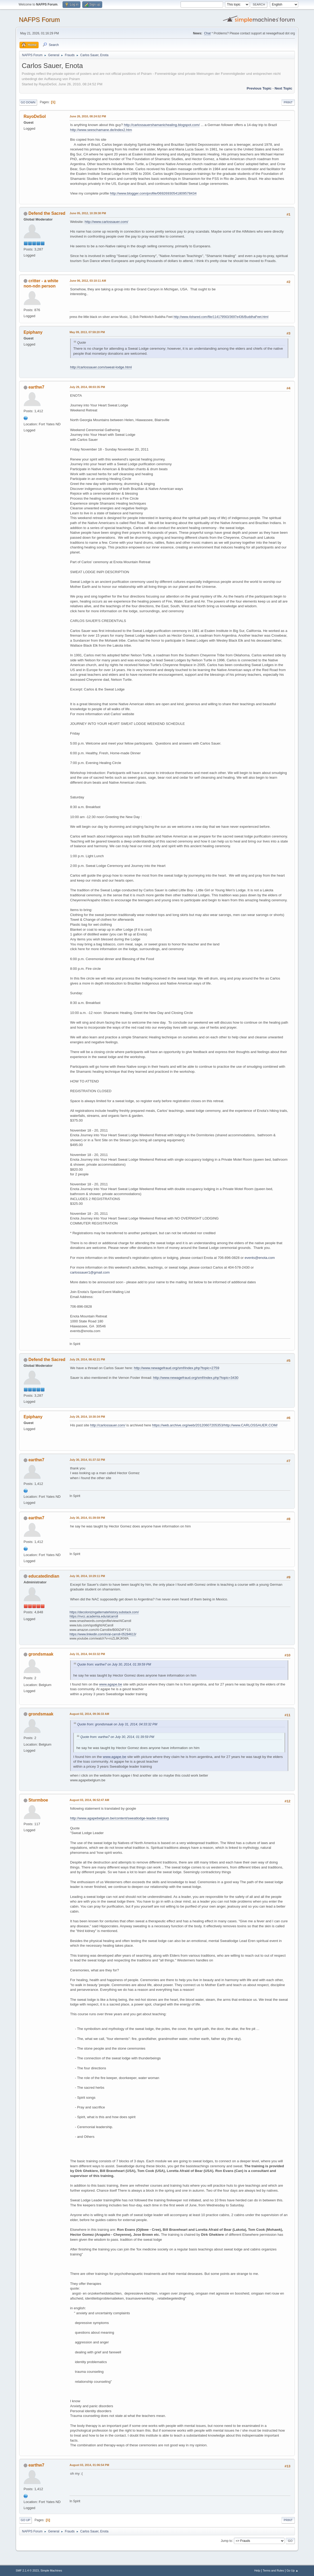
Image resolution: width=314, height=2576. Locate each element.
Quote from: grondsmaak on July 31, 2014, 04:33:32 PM (117, 1724)
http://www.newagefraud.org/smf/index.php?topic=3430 (195, 1378)
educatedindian (43, 1576)
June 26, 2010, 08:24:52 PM (88, 116)
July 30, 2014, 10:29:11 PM (87, 1576)
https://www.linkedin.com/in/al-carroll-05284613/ (103, 1634)
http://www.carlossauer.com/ (106, 222)
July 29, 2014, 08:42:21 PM (87, 1359)
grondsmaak (40, 1654)
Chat (207, 33)
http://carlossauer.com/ (107, 1425)
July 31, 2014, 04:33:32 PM (87, 1654)
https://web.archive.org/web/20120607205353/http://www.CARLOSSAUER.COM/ (215, 1425)
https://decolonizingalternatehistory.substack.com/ (104, 1612)
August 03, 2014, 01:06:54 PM (89, 2465)
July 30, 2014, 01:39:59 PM (87, 1517)
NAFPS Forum (39, 19)
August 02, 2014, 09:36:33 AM (89, 1713)
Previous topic (259, 88)
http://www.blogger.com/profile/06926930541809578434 (153, 193)
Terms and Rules (273, 2570)
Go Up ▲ (292, 2570)
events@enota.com (260, 1258)
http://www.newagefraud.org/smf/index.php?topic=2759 (176, 1368)
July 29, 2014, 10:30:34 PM (87, 1416)
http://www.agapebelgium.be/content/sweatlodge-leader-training (119, 1818)
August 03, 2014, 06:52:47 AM (89, 1800)
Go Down (28, 102)
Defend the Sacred (46, 213)
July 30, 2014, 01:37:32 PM (87, 1459)
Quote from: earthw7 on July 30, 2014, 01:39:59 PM (114, 1664)
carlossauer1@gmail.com (90, 1272)
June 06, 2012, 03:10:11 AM (88, 280)
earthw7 (36, 387)
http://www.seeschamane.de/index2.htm (101, 130)
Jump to (226, 2540)
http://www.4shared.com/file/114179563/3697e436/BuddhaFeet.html (220, 317)
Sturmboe (38, 1800)
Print (288, 102)
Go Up (25, 2520)
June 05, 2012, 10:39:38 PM (88, 213)
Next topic (283, 88)
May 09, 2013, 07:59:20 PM (87, 332)
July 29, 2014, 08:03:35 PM (87, 387)
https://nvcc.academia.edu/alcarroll (94, 1616)
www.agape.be (110, 1684)
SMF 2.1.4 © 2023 (27, 2570)
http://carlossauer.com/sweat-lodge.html (101, 367)
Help (257, 2570)
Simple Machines (51, 2570)
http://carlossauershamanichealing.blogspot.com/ (162, 125)
